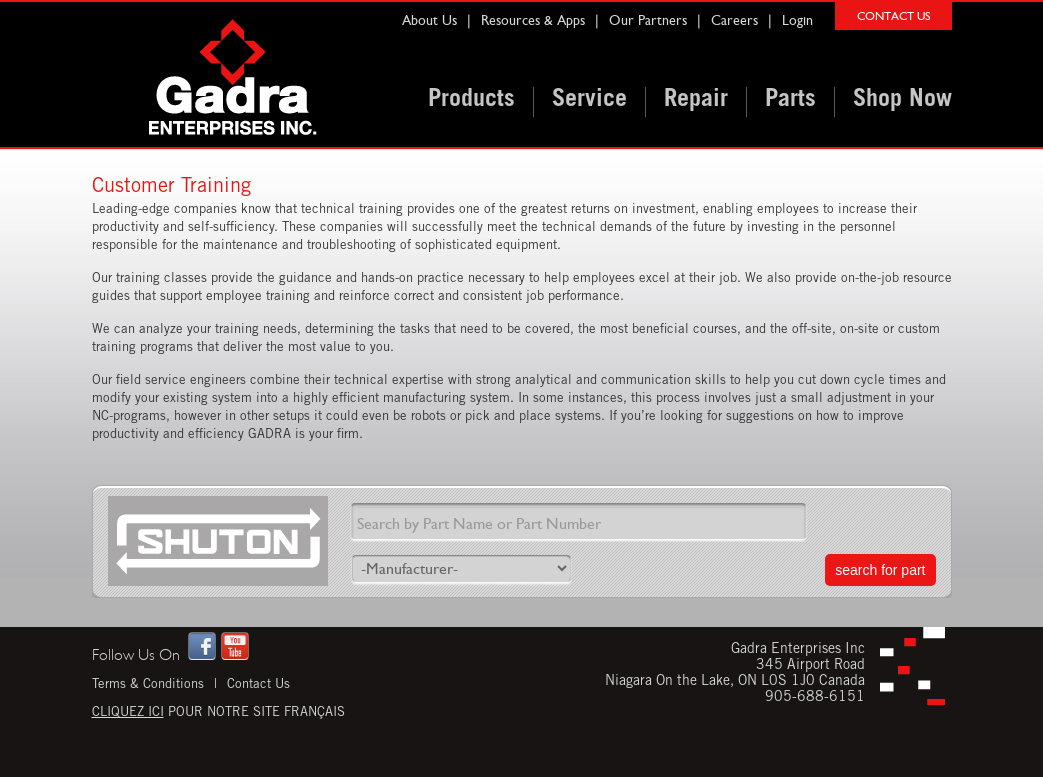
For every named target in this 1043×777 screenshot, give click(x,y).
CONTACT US (893, 16)
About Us (429, 20)
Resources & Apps (533, 20)
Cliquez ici (128, 713)
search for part (880, 570)
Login (797, 20)
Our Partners (648, 20)
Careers (734, 20)
